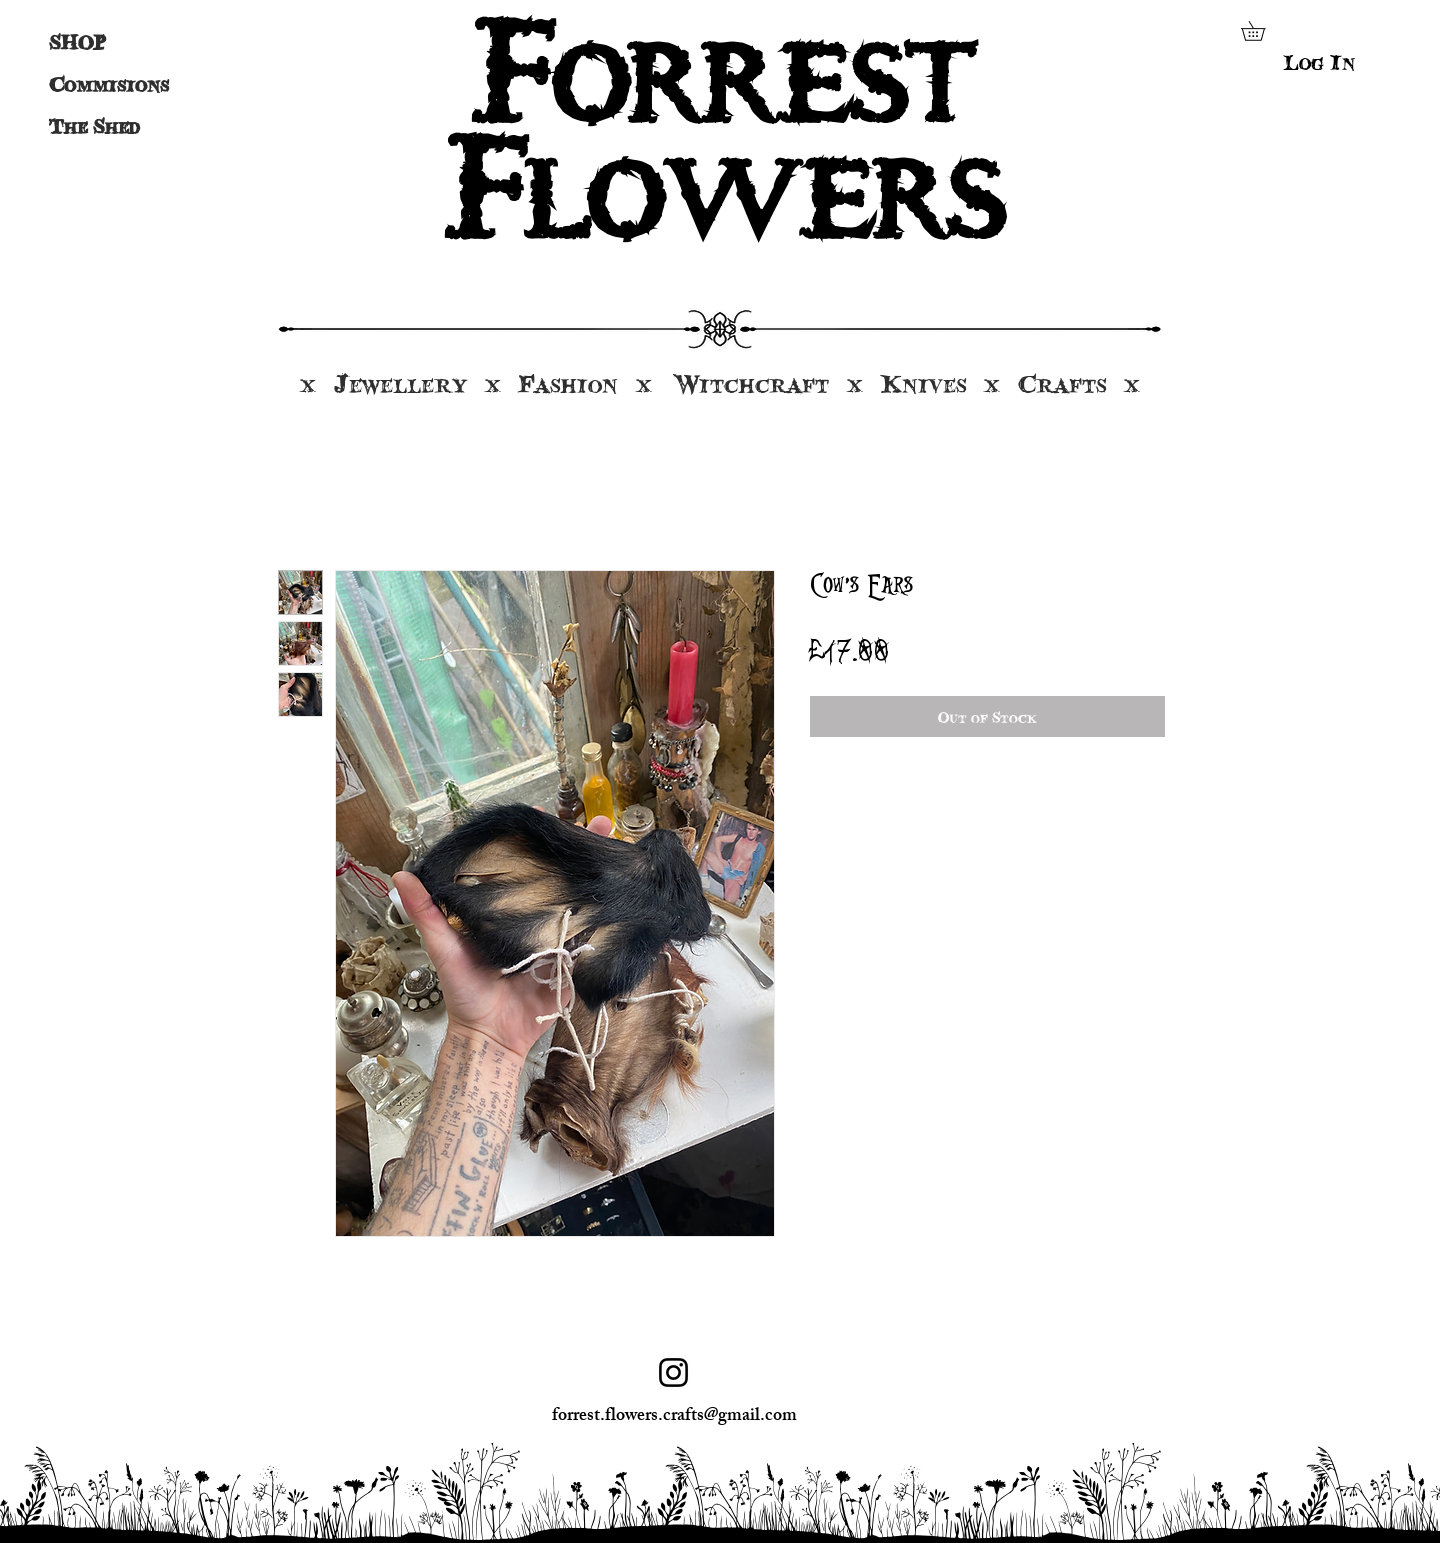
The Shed (94, 126)
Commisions (99, 84)
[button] (1262, 31)
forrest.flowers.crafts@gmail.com (674, 1417)
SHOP (77, 42)
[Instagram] (673, 1372)
